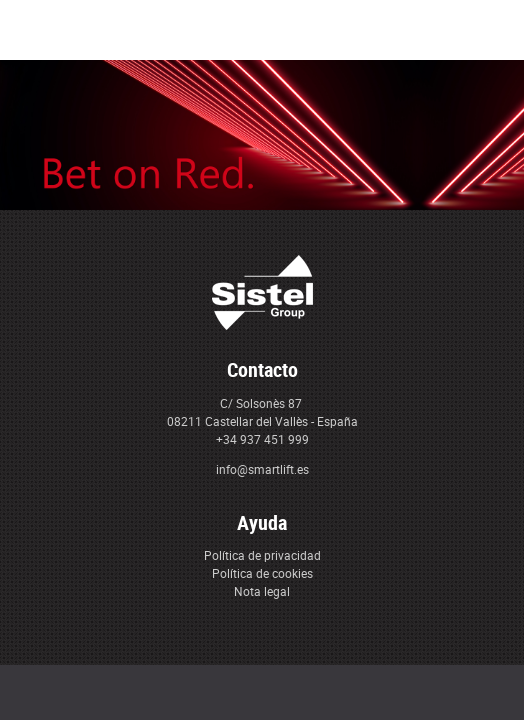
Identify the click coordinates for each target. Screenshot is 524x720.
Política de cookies (262, 573)
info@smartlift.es (262, 469)
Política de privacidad (262, 555)
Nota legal (262, 591)
